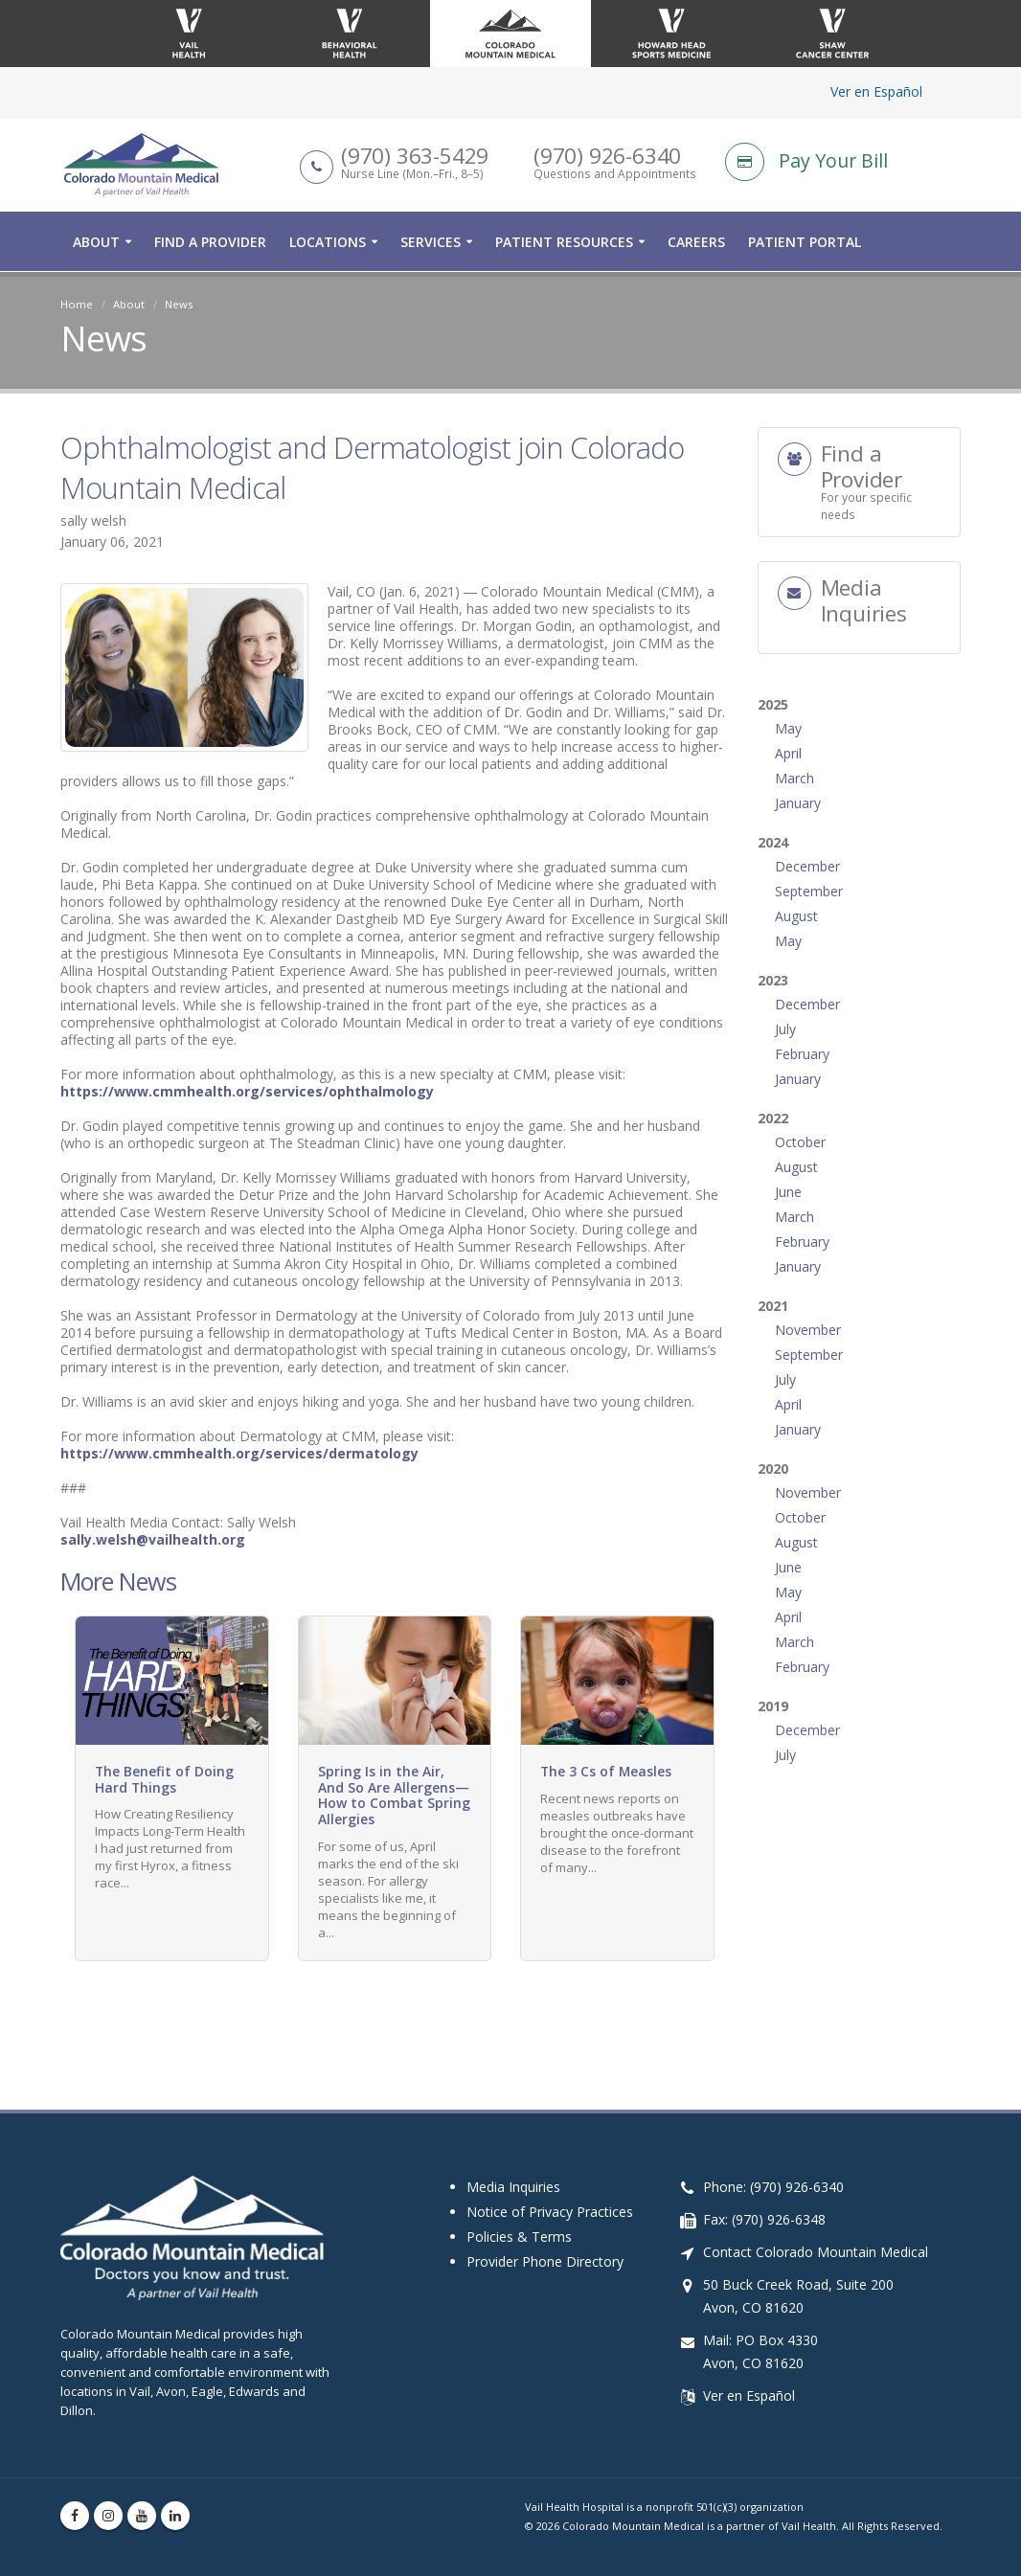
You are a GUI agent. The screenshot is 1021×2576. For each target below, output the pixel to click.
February (802, 1054)
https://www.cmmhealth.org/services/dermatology (239, 1453)
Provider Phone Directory (545, 2261)
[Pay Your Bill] (843, 163)
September (809, 891)
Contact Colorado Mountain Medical (815, 2252)
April (788, 753)
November (808, 1330)
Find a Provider (210, 243)
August (796, 916)
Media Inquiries (513, 2187)
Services (430, 243)
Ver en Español (876, 91)
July (785, 1029)
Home (76, 304)
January (798, 803)
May (788, 728)
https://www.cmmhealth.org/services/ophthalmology (247, 1091)
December (807, 866)
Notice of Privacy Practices (549, 2212)
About (96, 243)
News (179, 304)
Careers (696, 243)
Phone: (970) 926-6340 (773, 2187)
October (800, 1142)
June (788, 1192)
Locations (327, 243)
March (794, 778)
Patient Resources (564, 243)
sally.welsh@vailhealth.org (152, 1539)
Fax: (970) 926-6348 (764, 2219)
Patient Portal (804, 243)
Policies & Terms (519, 2236)
